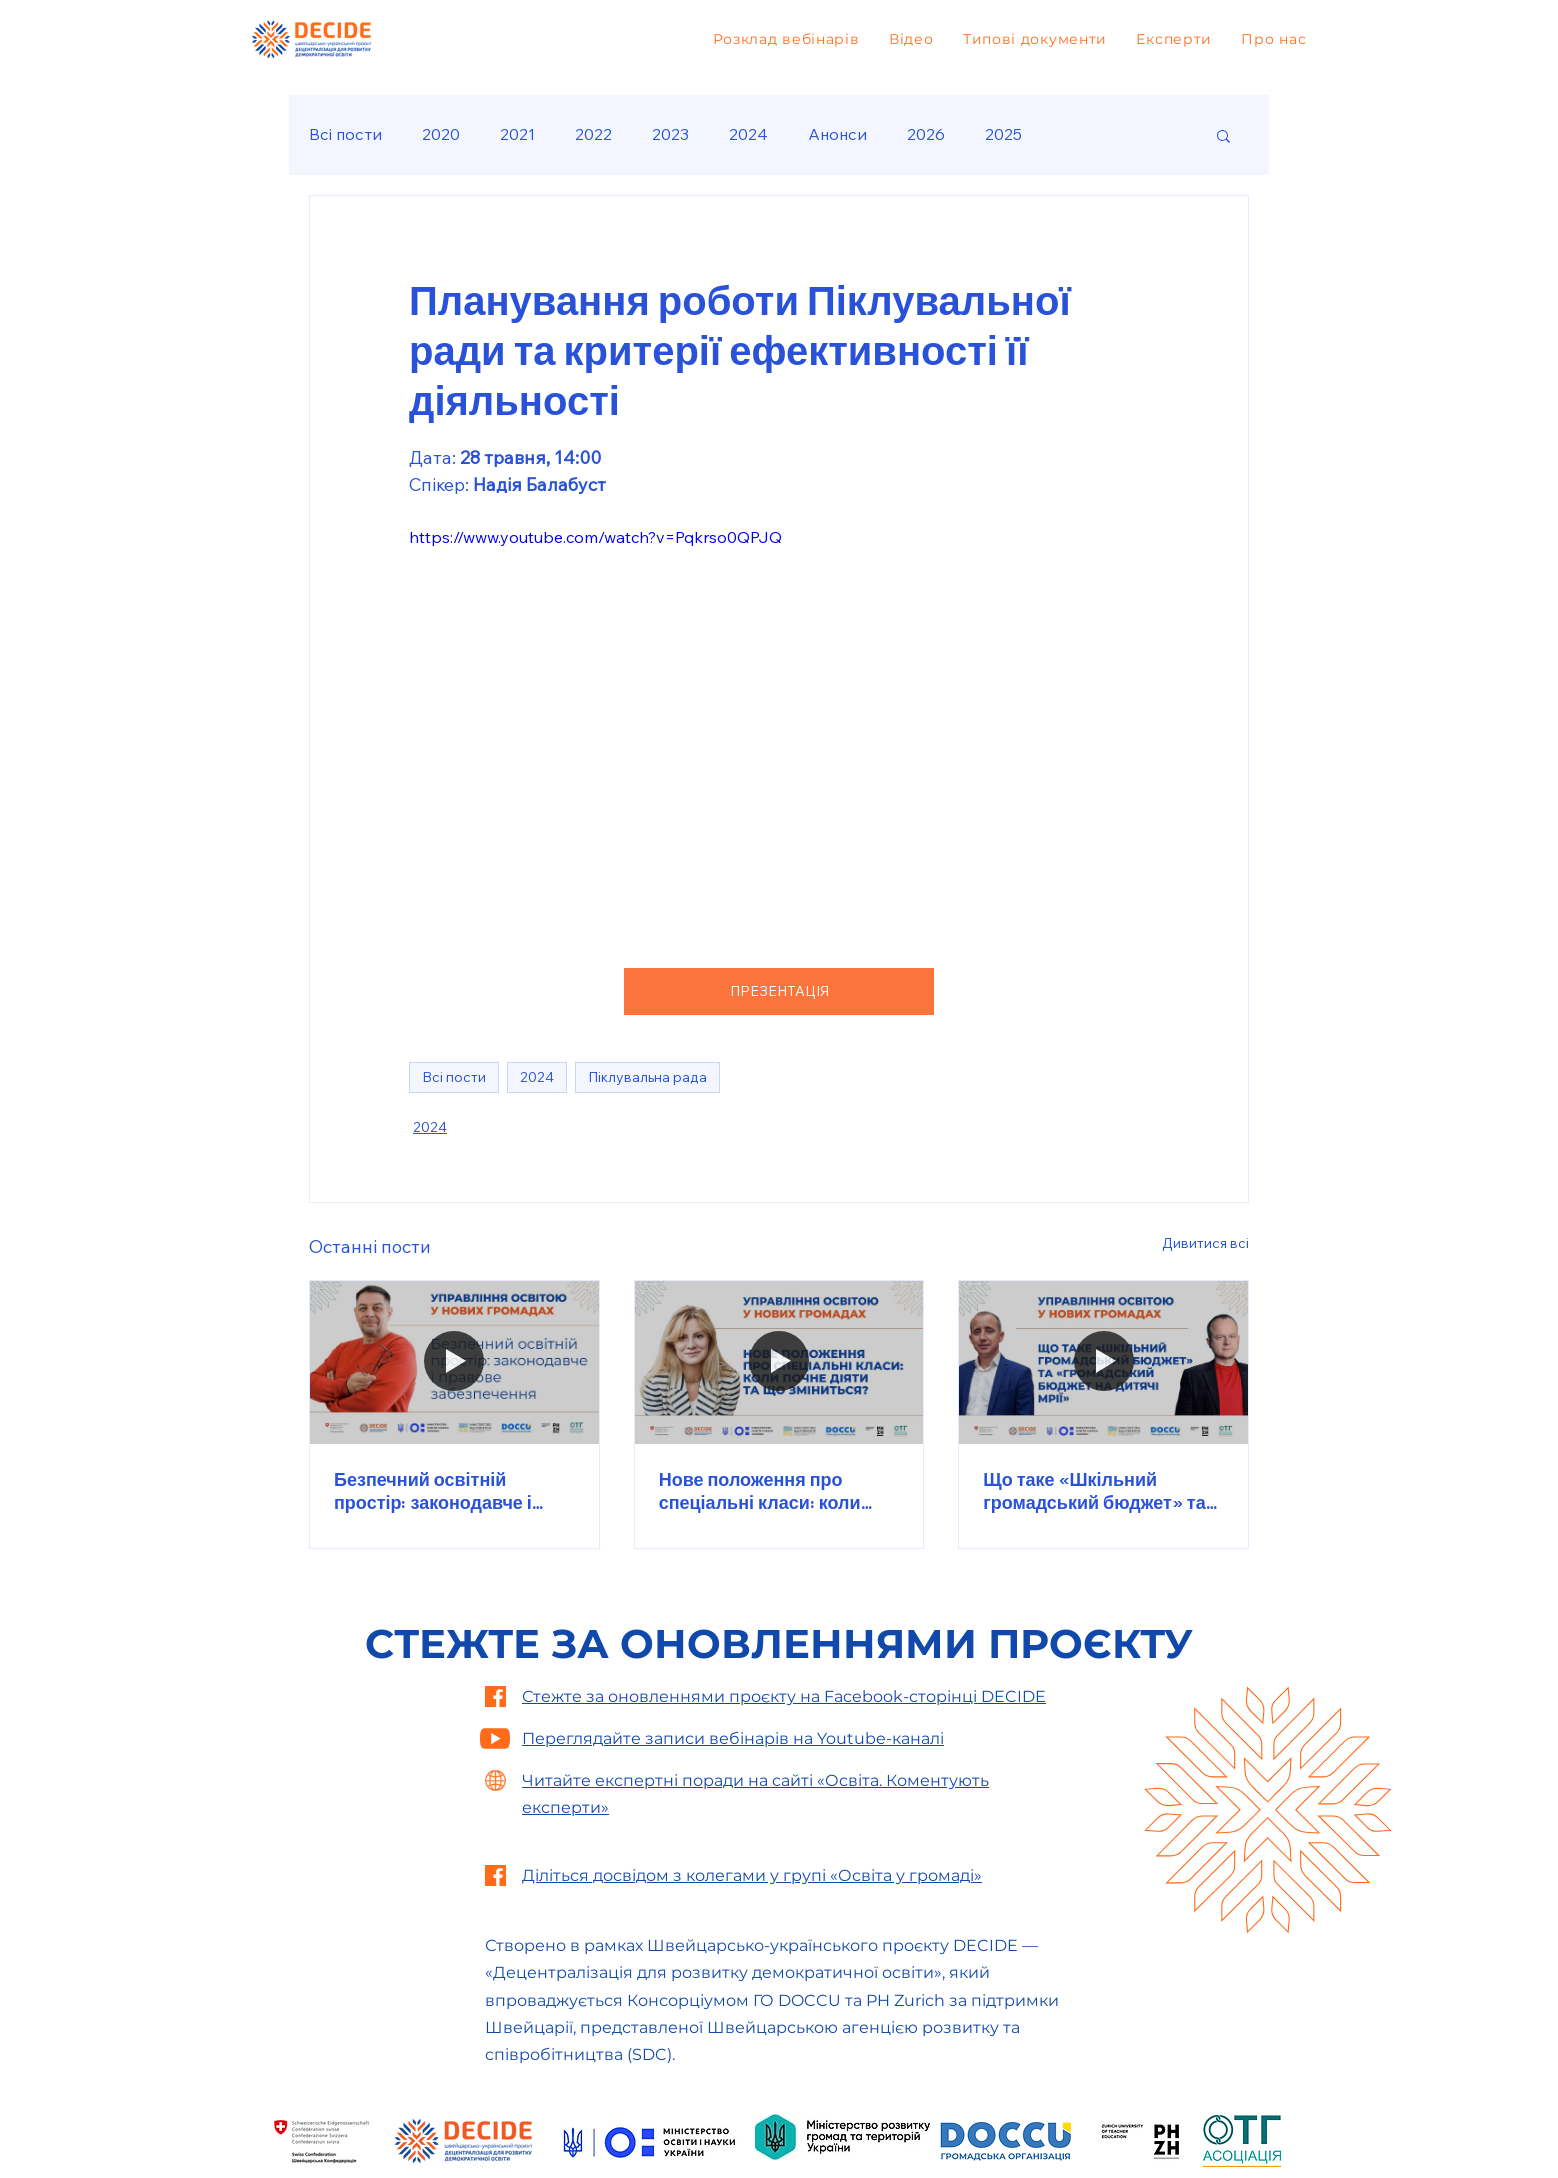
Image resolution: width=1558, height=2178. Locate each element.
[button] (1223, 135)
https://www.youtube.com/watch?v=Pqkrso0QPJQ (595, 537)
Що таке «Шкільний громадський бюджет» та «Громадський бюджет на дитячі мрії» (1096, 1491)
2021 (517, 134)
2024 (748, 134)
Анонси (837, 134)
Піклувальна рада (647, 1077)
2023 (670, 134)
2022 (593, 134)
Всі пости (345, 134)
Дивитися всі (1205, 1243)
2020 (441, 134)
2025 (1003, 134)
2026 (926, 134)
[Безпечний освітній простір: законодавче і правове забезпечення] (454, 1362)
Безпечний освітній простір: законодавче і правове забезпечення (434, 1491)
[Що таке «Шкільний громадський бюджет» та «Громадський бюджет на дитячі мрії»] (1103, 1362)
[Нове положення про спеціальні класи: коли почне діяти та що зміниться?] (779, 1362)
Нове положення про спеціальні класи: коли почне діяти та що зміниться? (760, 1491)
